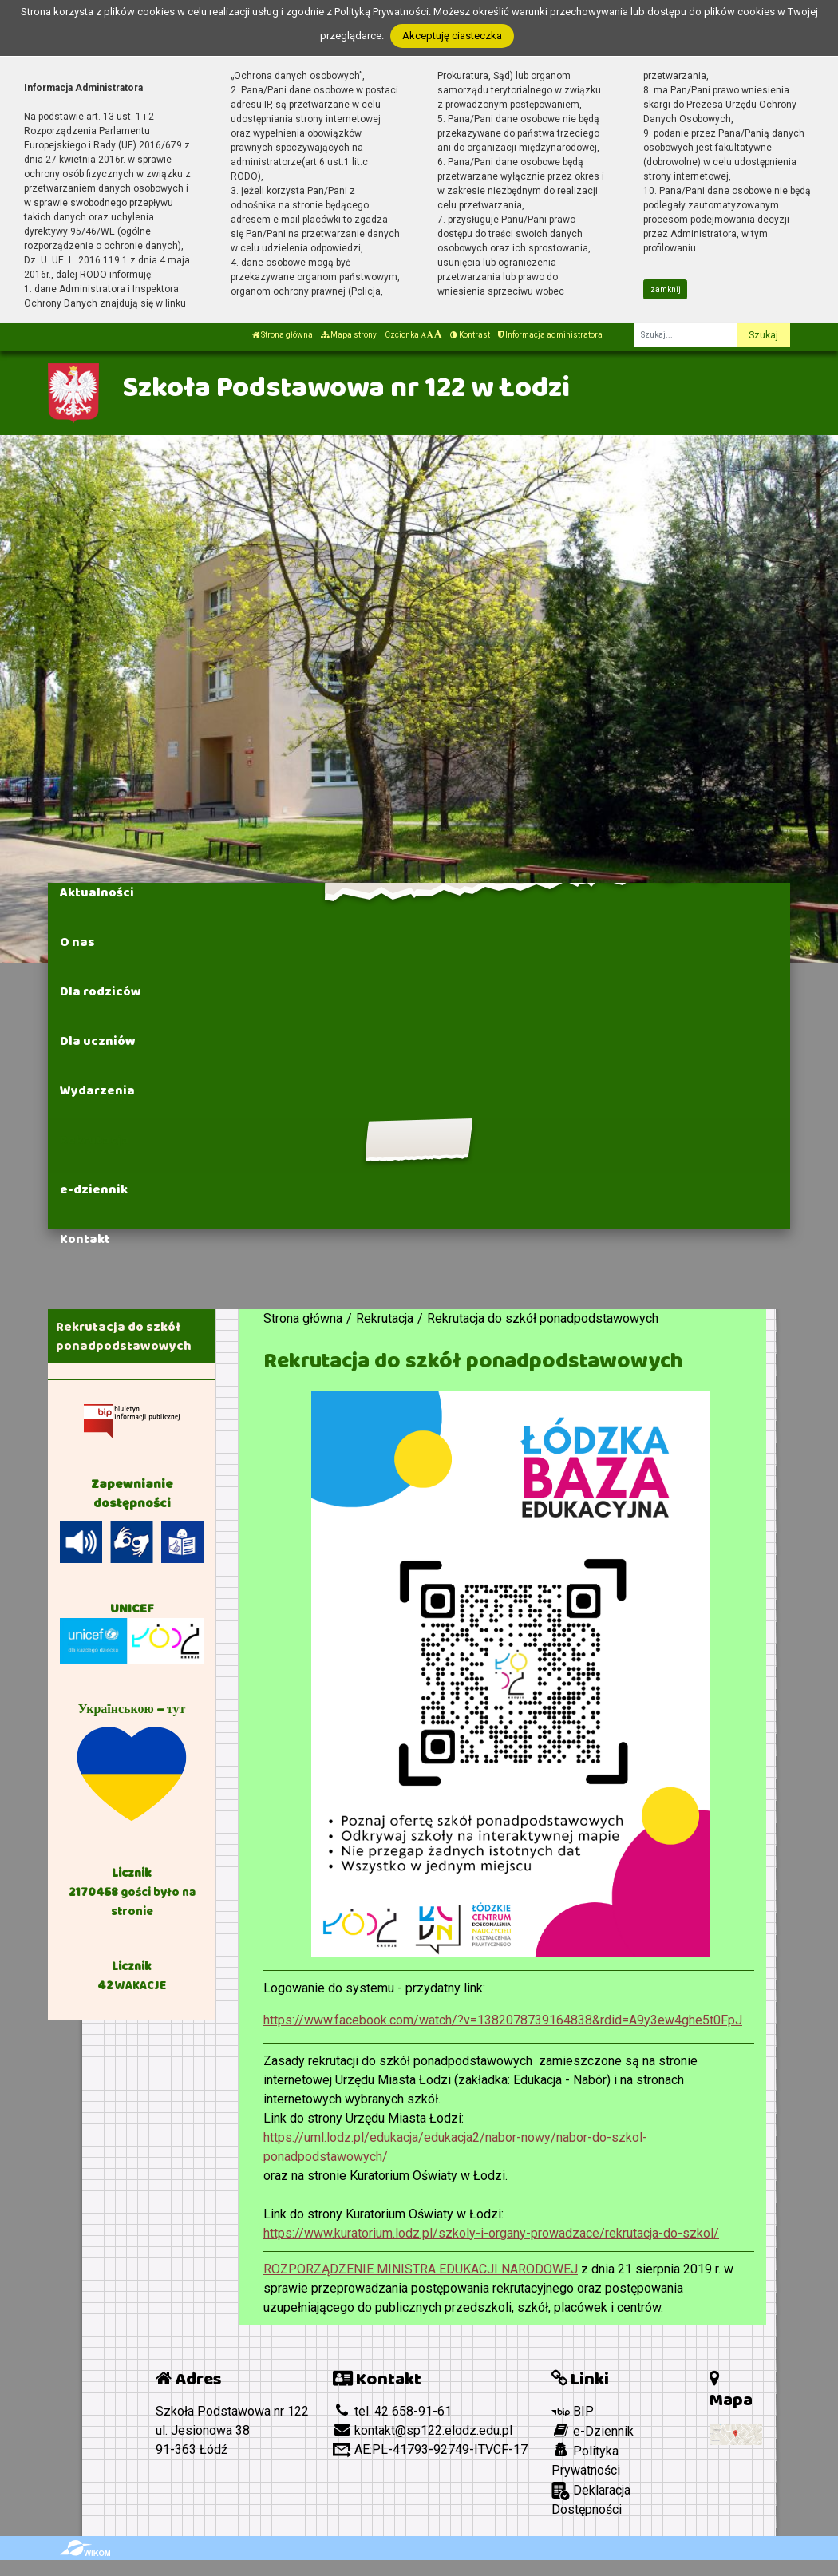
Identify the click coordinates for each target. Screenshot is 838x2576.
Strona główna (282, 334)
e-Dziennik (592, 2431)
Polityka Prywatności (585, 2460)
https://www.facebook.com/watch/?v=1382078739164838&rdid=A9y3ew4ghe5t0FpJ (502, 2020)
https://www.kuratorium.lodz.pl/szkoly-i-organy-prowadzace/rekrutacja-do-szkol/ (491, 2233)
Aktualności (97, 892)
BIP (572, 2411)
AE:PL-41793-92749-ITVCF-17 (430, 2449)
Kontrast (470, 334)
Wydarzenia (97, 1090)
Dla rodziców (100, 991)
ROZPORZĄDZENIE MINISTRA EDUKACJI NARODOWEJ (420, 2269)
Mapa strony (349, 334)
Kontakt (85, 1238)
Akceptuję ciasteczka (452, 36)
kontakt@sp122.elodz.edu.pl (422, 2430)
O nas (77, 942)
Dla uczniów (98, 1041)
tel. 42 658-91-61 (392, 2411)
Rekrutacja (94, 1140)
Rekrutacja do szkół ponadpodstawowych (124, 1336)
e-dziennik (94, 1189)
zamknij (665, 289)
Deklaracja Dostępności (590, 2499)
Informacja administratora (550, 334)
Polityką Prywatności (381, 12)
